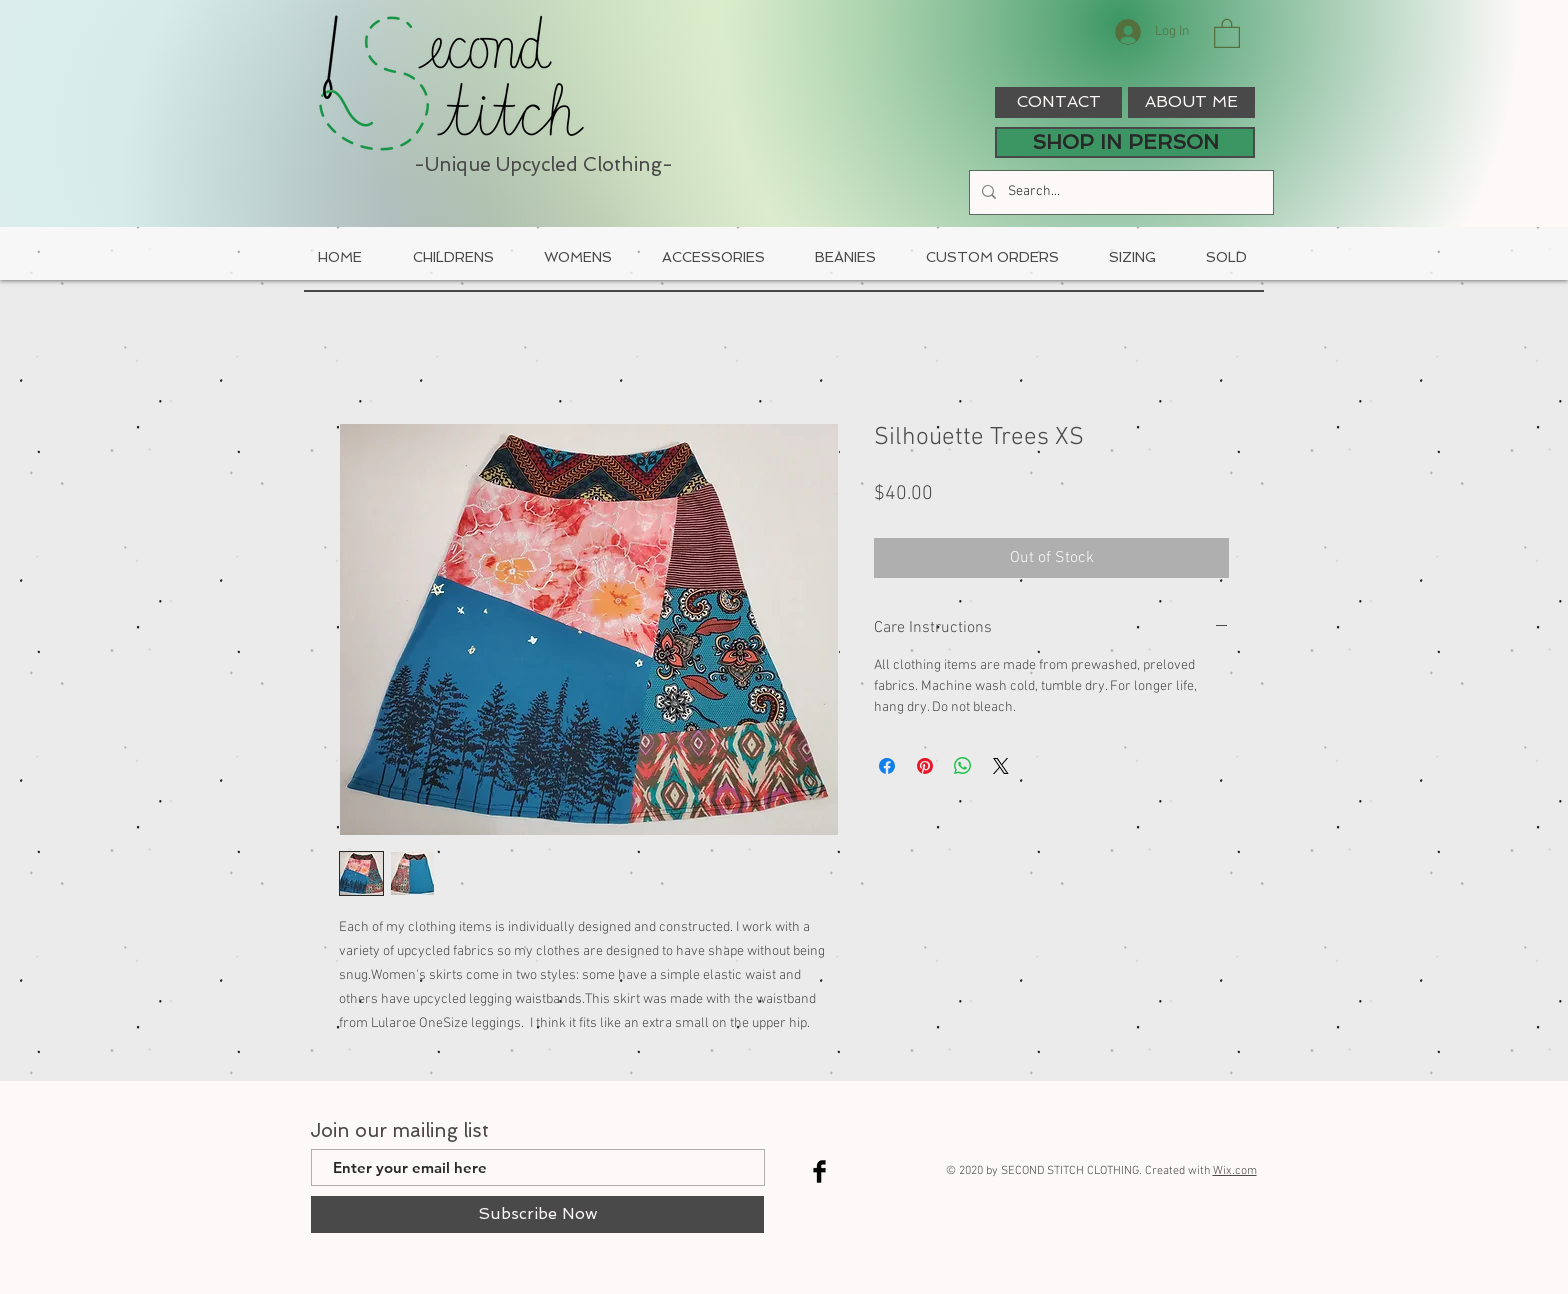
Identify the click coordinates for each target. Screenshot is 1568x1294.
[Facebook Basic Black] (819, 1171)
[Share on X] (1001, 766)
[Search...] (1119, 192)
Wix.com (1235, 1171)
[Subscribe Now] (537, 1214)
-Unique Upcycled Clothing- (543, 164)
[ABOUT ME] (1191, 102)
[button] (1227, 32)
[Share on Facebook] (887, 766)
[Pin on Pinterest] (925, 766)
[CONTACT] (1058, 102)
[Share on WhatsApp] (963, 766)
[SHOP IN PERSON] (1125, 142)
